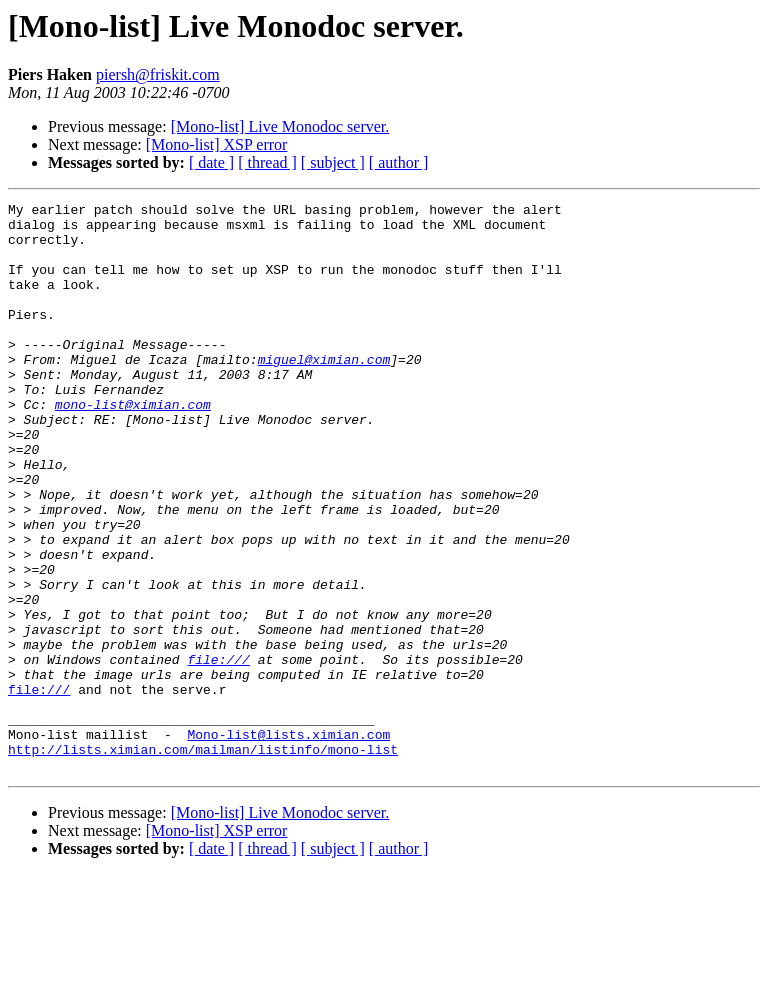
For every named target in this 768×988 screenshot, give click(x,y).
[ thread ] (267, 162)
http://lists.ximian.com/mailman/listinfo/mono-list (203, 860)
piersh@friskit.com (158, 74)
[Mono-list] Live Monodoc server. (280, 126)
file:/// (218, 752)
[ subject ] (333, 162)
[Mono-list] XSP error (217, 144)
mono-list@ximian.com (133, 446)
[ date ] (211, 162)
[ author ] (399, 162)
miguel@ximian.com (324, 392)
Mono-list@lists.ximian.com (288, 842)
